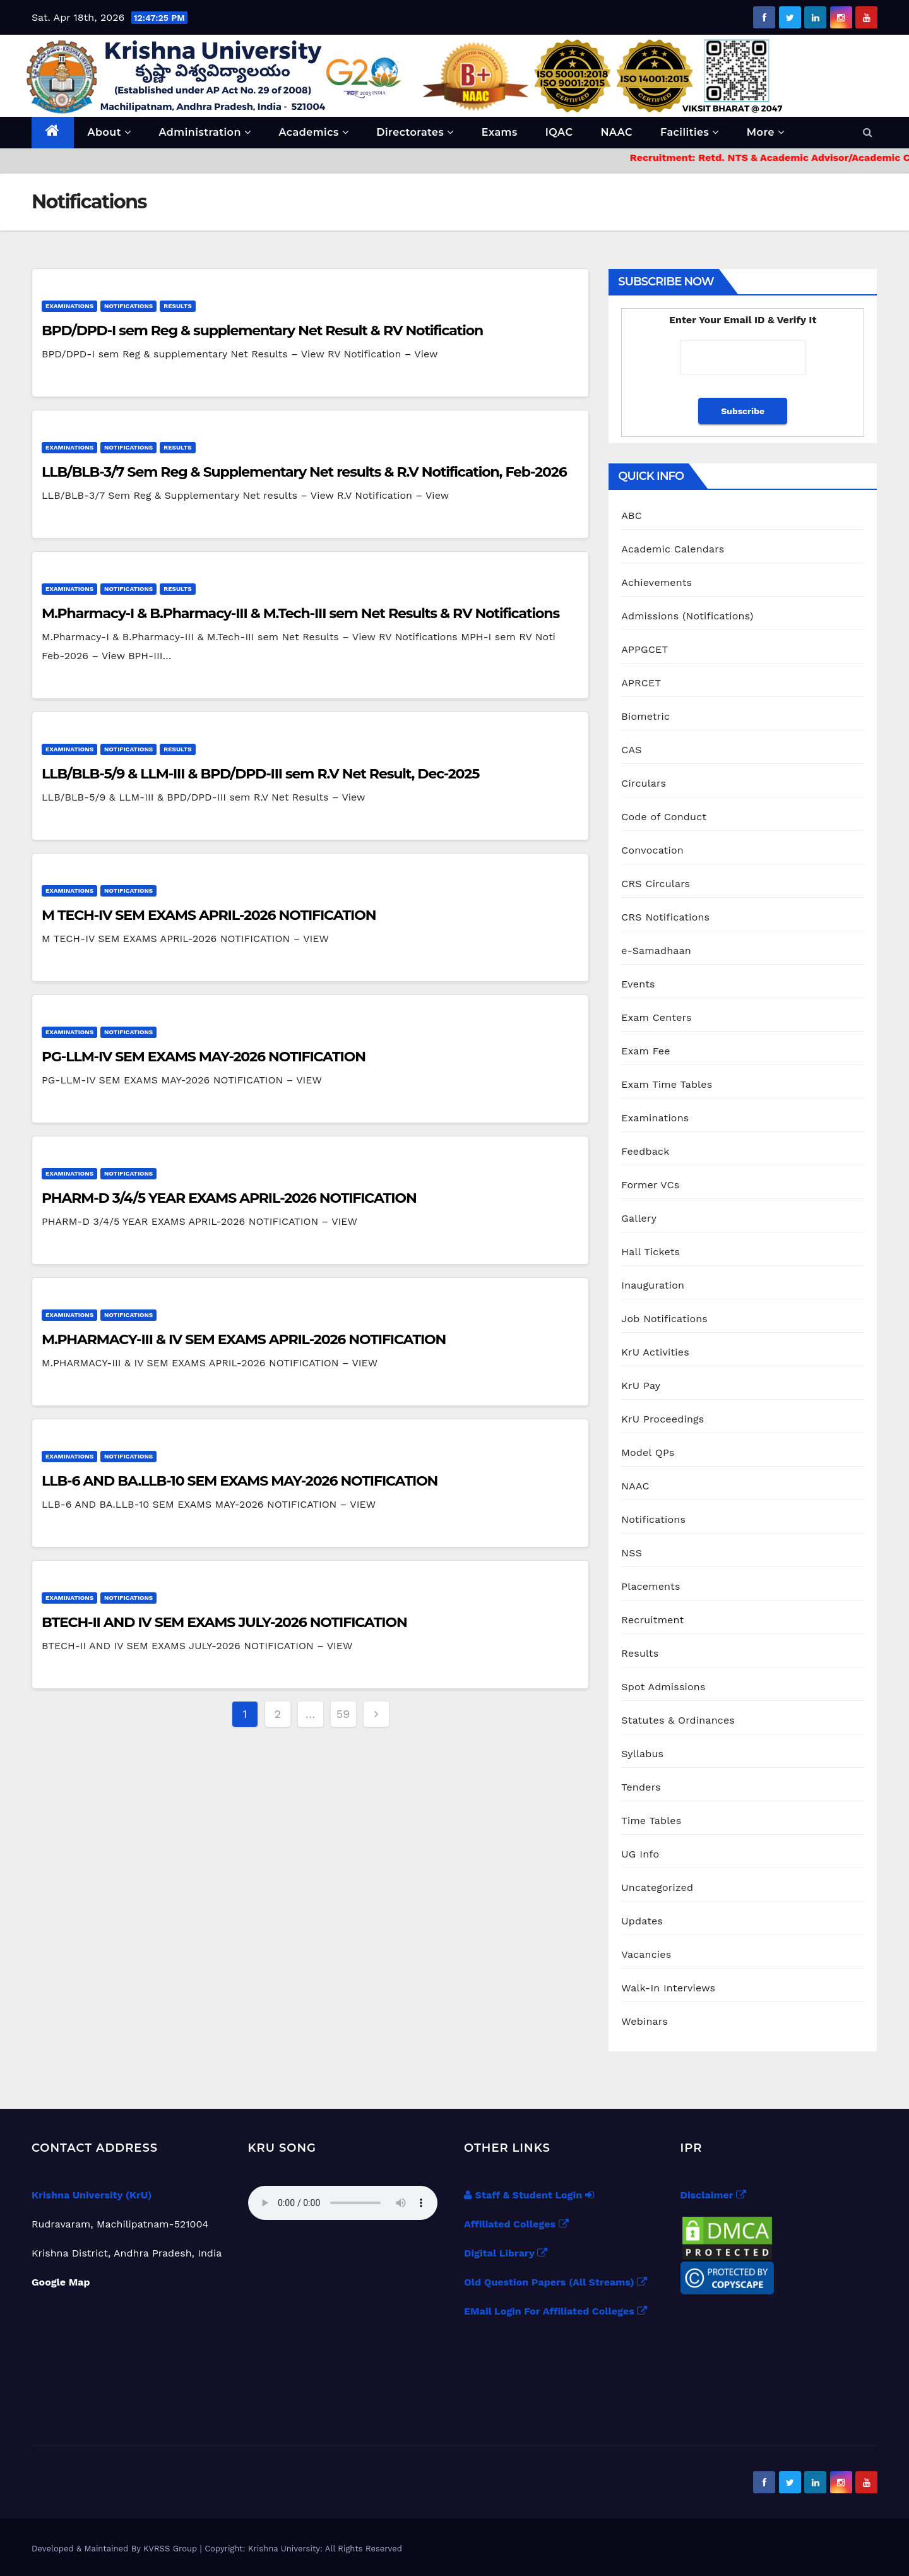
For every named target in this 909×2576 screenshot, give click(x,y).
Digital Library (505, 2253)
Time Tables (651, 1821)
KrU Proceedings (662, 1419)
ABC (631, 516)
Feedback (645, 1151)
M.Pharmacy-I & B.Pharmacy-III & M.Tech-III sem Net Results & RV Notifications (300, 613)
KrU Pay (640, 1386)
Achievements (656, 582)
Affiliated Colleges (516, 2224)
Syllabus (642, 1754)
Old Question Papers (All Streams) (555, 2282)
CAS (631, 750)
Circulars (643, 783)
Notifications (128, 305)
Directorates (415, 132)
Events (638, 984)
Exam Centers (656, 1017)
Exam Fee (645, 1051)
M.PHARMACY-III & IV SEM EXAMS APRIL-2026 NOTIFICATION (244, 1339)
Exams (500, 132)
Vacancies (646, 1954)
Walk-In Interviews (668, 1988)
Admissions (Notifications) (687, 616)
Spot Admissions (663, 1687)
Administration (204, 132)
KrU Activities (655, 1352)
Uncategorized (657, 1887)
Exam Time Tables (666, 1084)
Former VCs (650, 1185)
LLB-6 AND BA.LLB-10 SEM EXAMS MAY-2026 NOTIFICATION (239, 1480)
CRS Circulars (655, 884)
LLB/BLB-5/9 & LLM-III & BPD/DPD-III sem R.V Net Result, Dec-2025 (260, 773)
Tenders (640, 1787)
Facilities (689, 132)
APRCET (641, 683)
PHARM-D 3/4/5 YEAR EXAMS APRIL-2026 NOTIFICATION (229, 1198)
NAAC (616, 132)
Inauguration (652, 1285)
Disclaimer (713, 2195)
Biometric (645, 716)
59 (343, 1713)
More (766, 132)
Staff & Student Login (529, 2195)
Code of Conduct (663, 817)
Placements (650, 1586)
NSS (631, 1553)
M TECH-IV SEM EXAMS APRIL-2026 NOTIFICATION (209, 915)
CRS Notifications (665, 917)
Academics (313, 132)
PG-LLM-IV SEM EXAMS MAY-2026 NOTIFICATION (203, 1056)
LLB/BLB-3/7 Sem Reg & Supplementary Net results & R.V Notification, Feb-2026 (304, 471)
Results (177, 305)
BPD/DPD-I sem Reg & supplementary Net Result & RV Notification (262, 330)
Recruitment (652, 1620)
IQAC (559, 132)
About (109, 132)
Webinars (644, 2021)
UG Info (640, 1854)
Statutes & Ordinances (678, 1720)
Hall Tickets (650, 1252)
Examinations (69, 305)
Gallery (638, 1218)
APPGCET (644, 649)
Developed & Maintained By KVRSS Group (116, 2548)
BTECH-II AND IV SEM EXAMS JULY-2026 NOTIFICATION (224, 1622)
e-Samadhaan (656, 951)
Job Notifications (664, 1319)
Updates (642, 1921)
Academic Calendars (672, 549)
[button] (867, 132)
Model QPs (647, 1452)
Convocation (652, 850)
